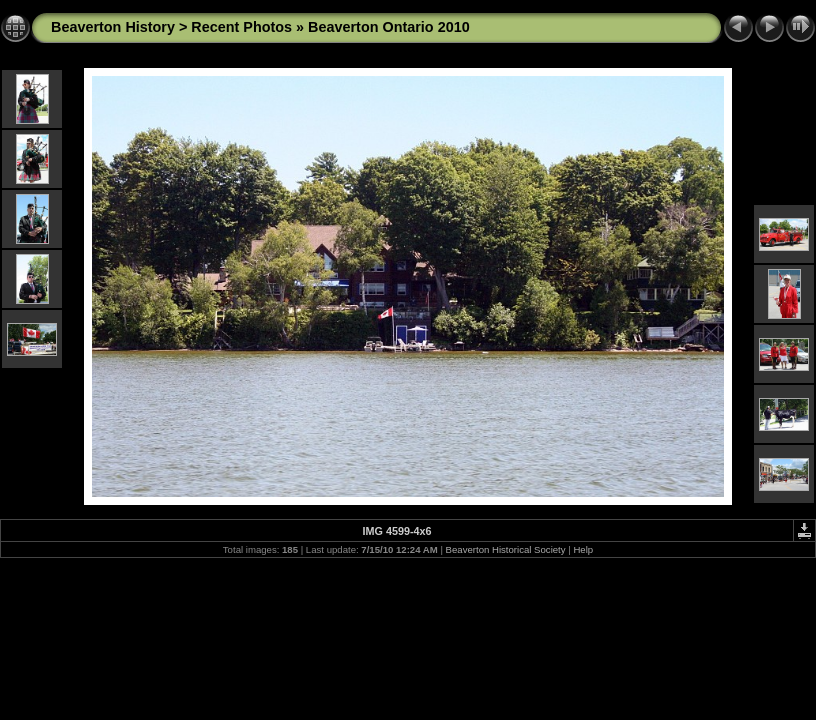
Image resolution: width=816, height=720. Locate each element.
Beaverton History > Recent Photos (171, 27)
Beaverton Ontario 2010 (389, 27)
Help (583, 549)
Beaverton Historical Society (506, 549)
